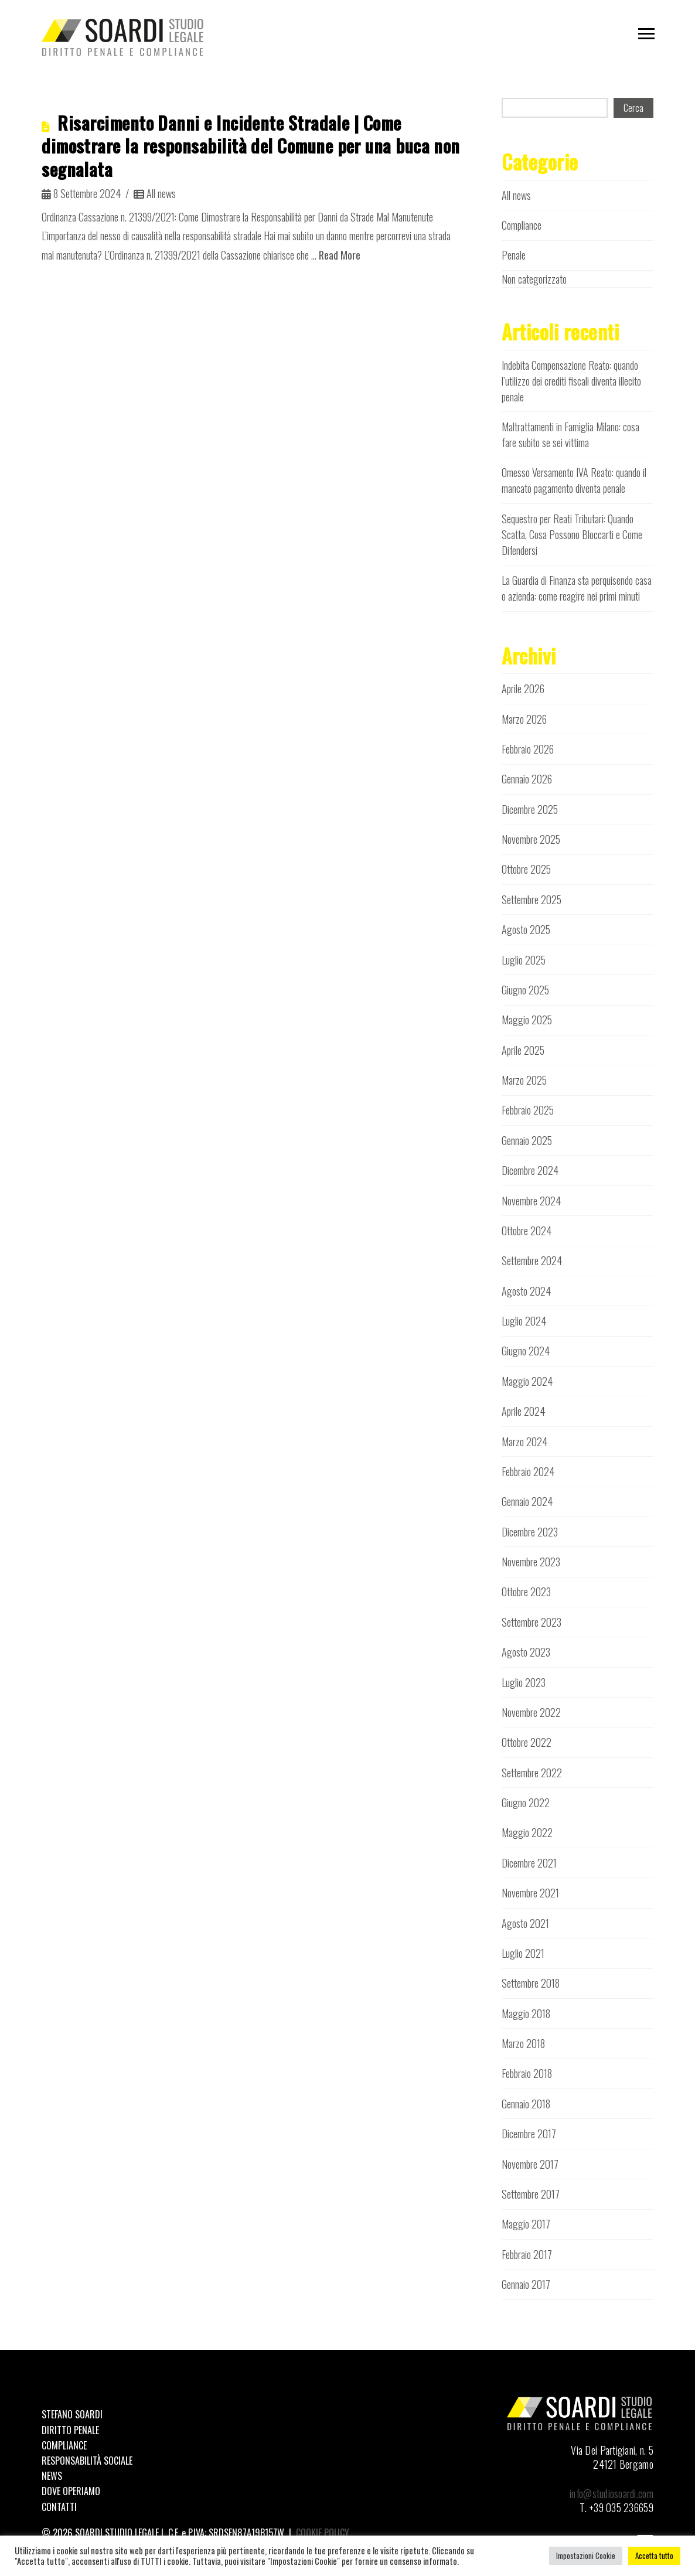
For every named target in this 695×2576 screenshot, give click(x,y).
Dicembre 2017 (529, 2133)
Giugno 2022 (526, 1802)
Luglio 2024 (524, 1320)
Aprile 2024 (523, 1411)
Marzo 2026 (524, 719)
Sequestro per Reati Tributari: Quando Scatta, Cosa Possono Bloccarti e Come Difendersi (572, 534)
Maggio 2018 (526, 2013)
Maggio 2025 (527, 1019)
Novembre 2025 (531, 839)
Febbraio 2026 (528, 749)
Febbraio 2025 (528, 1109)
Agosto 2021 (525, 1923)
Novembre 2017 (530, 2164)
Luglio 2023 (524, 1682)
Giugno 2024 (526, 1350)
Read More (339, 255)
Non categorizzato (534, 279)
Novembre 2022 (531, 1712)
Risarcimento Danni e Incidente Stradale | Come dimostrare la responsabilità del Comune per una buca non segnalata (251, 146)
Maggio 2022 (527, 1832)
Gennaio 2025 (527, 1140)
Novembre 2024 (531, 1200)
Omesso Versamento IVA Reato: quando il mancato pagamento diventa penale (574, 480)
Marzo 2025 (524, 1080)
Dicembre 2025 (530, 809)
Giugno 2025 (525, 989)
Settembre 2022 (532, 1772)
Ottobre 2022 (526, 1742)
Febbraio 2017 (527, 2254)
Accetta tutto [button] (654, 2555)
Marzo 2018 (523, 2043)
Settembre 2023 (531, 1622)
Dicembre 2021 (529, 1862)
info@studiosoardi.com (611, 2493)
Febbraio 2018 (527, 2073)
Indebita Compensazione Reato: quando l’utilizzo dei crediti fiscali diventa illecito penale (571, 380)
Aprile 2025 (523, 1050)
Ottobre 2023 (526, 1591)
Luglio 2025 (524, 959)
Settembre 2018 (531, 1983)
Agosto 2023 (526, 1652)
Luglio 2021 (523, 1953)
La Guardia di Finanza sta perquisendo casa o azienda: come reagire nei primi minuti (577, 588)
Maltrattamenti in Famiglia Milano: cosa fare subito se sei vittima (570, 434)
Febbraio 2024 (528, 1471)
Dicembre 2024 (530, 1170)
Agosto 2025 (526, 929)
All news (155, 193)
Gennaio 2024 (527, 1501)
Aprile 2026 (523, 688)
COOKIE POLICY (322, 2533)
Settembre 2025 (531, 899)
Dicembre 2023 (530, 1531)
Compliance (521, 225)
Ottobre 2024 (526, 1230)
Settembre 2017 (531, 2194)
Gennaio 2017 (526, 2284)
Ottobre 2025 (526, 869)
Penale (514, 255)
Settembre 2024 (532, 1260)
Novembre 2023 (531, 1561)
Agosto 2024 (526, 1291)
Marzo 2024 (524, 1441)
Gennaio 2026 (527, 778)
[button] (646, 34)
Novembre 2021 (530, 1892)
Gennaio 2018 (526, 2103)
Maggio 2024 (527, 1381)
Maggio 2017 (526, 2223)
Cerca (633, 108)
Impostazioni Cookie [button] (585, 2555)
